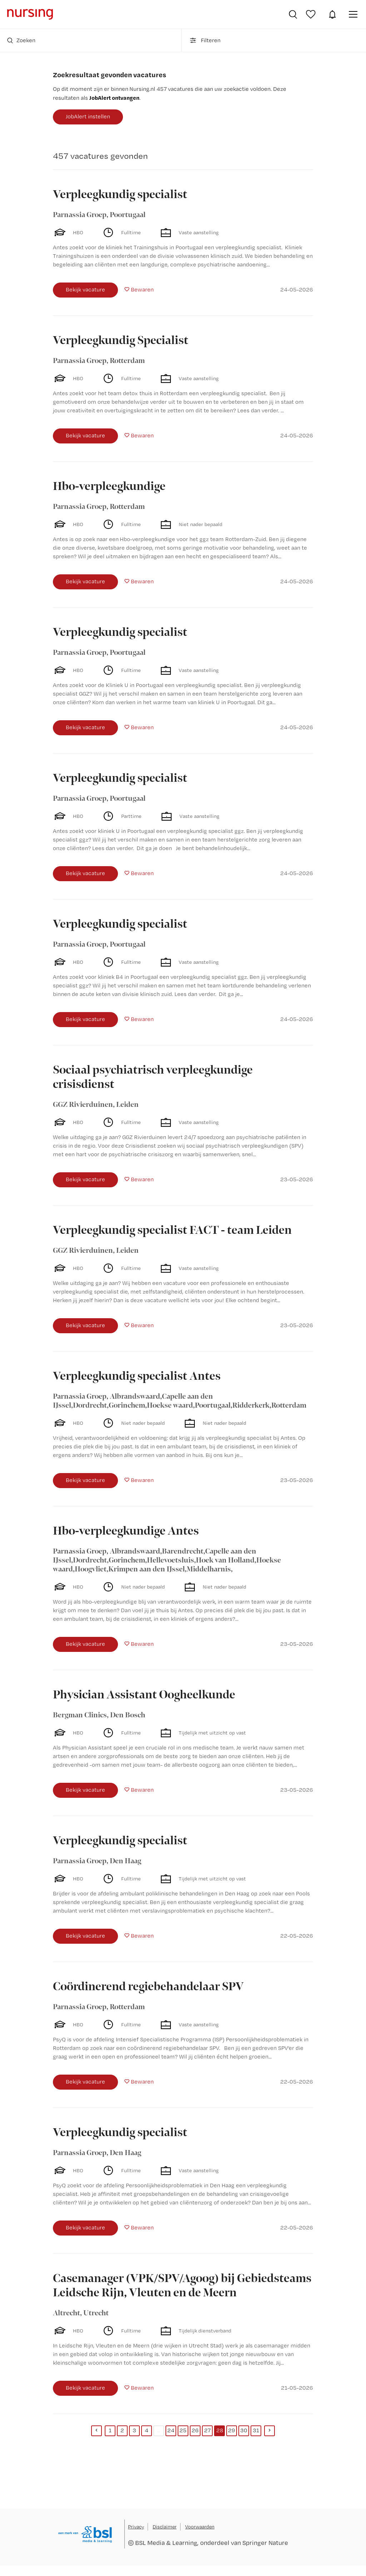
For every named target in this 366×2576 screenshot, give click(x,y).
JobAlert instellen (88, 116)
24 (170, 2430)
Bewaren (142, 289)
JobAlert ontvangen (114, 97)
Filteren (205, 40)
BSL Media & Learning (166, 2542)
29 (231, 2430)
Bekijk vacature (85, 289)
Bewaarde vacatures (311, 14)
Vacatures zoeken (293, 14)
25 (183, 2430)
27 (207, 2430)
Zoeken (21, 40)
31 (256, 2430)
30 (243, 2430)
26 (195, 2430)
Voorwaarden (199, 2527)
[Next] (269, 2430)
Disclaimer (165, 2527)
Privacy (136, 2527)
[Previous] (96, 2430)
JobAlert (332, 14)
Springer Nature (265, 2542)
